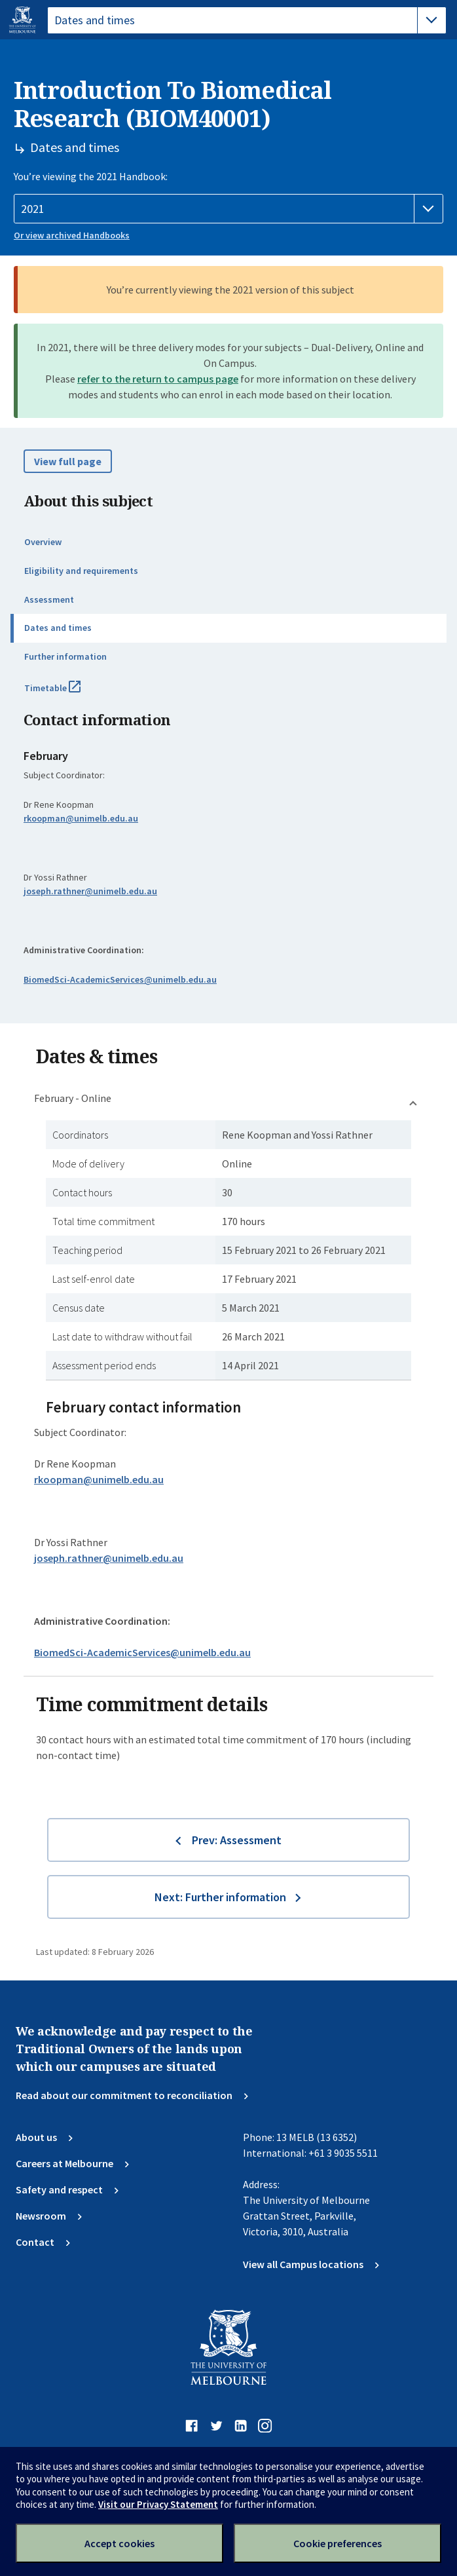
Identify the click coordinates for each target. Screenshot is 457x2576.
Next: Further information (220, 1896)
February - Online (72, 1098)
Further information (65, 656)
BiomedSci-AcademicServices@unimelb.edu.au (120, 979)
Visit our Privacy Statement (158, 2504)
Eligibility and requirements (81, 571)
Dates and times (58, 628)
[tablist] (247, 20)
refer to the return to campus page (157, 378)
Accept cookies (119, 2543)
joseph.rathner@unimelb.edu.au (90, 891)
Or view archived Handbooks (72, 235)
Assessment (49, 599)
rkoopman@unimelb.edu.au (81, 818)
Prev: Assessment (237, 1839)
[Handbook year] (228, 209)
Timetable (66, 693)
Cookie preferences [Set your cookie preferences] (337, 2543)
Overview (43, 542)
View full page (67, 461)
